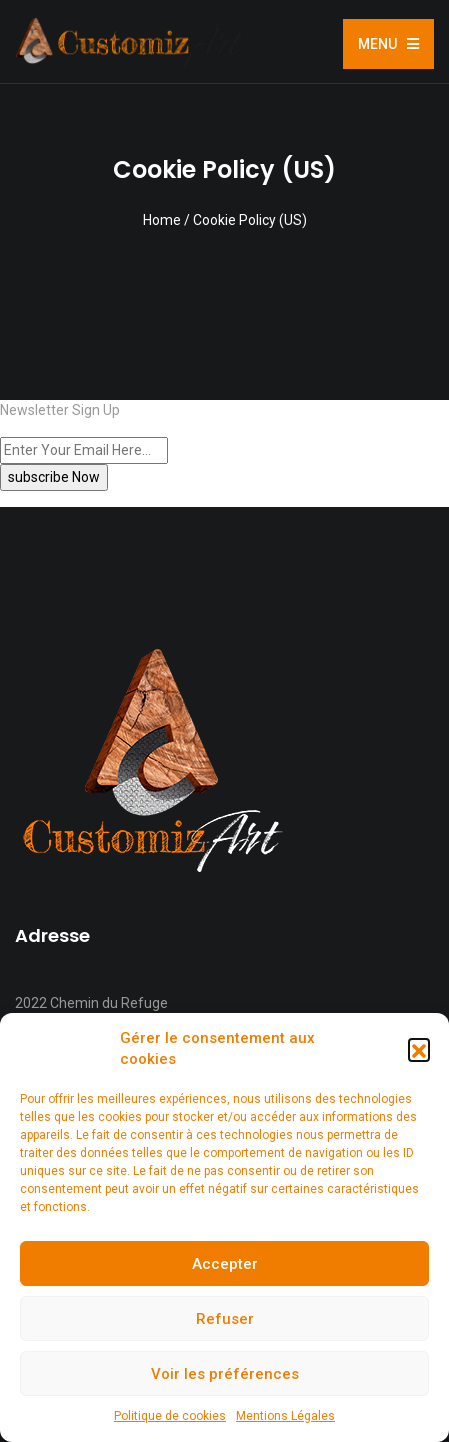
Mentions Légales (285, 1416)
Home (162, 220)
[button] (419, 1049)
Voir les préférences (225, 1374)
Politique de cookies (170, 1416)
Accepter (225, 1264)
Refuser (225, 1319)
